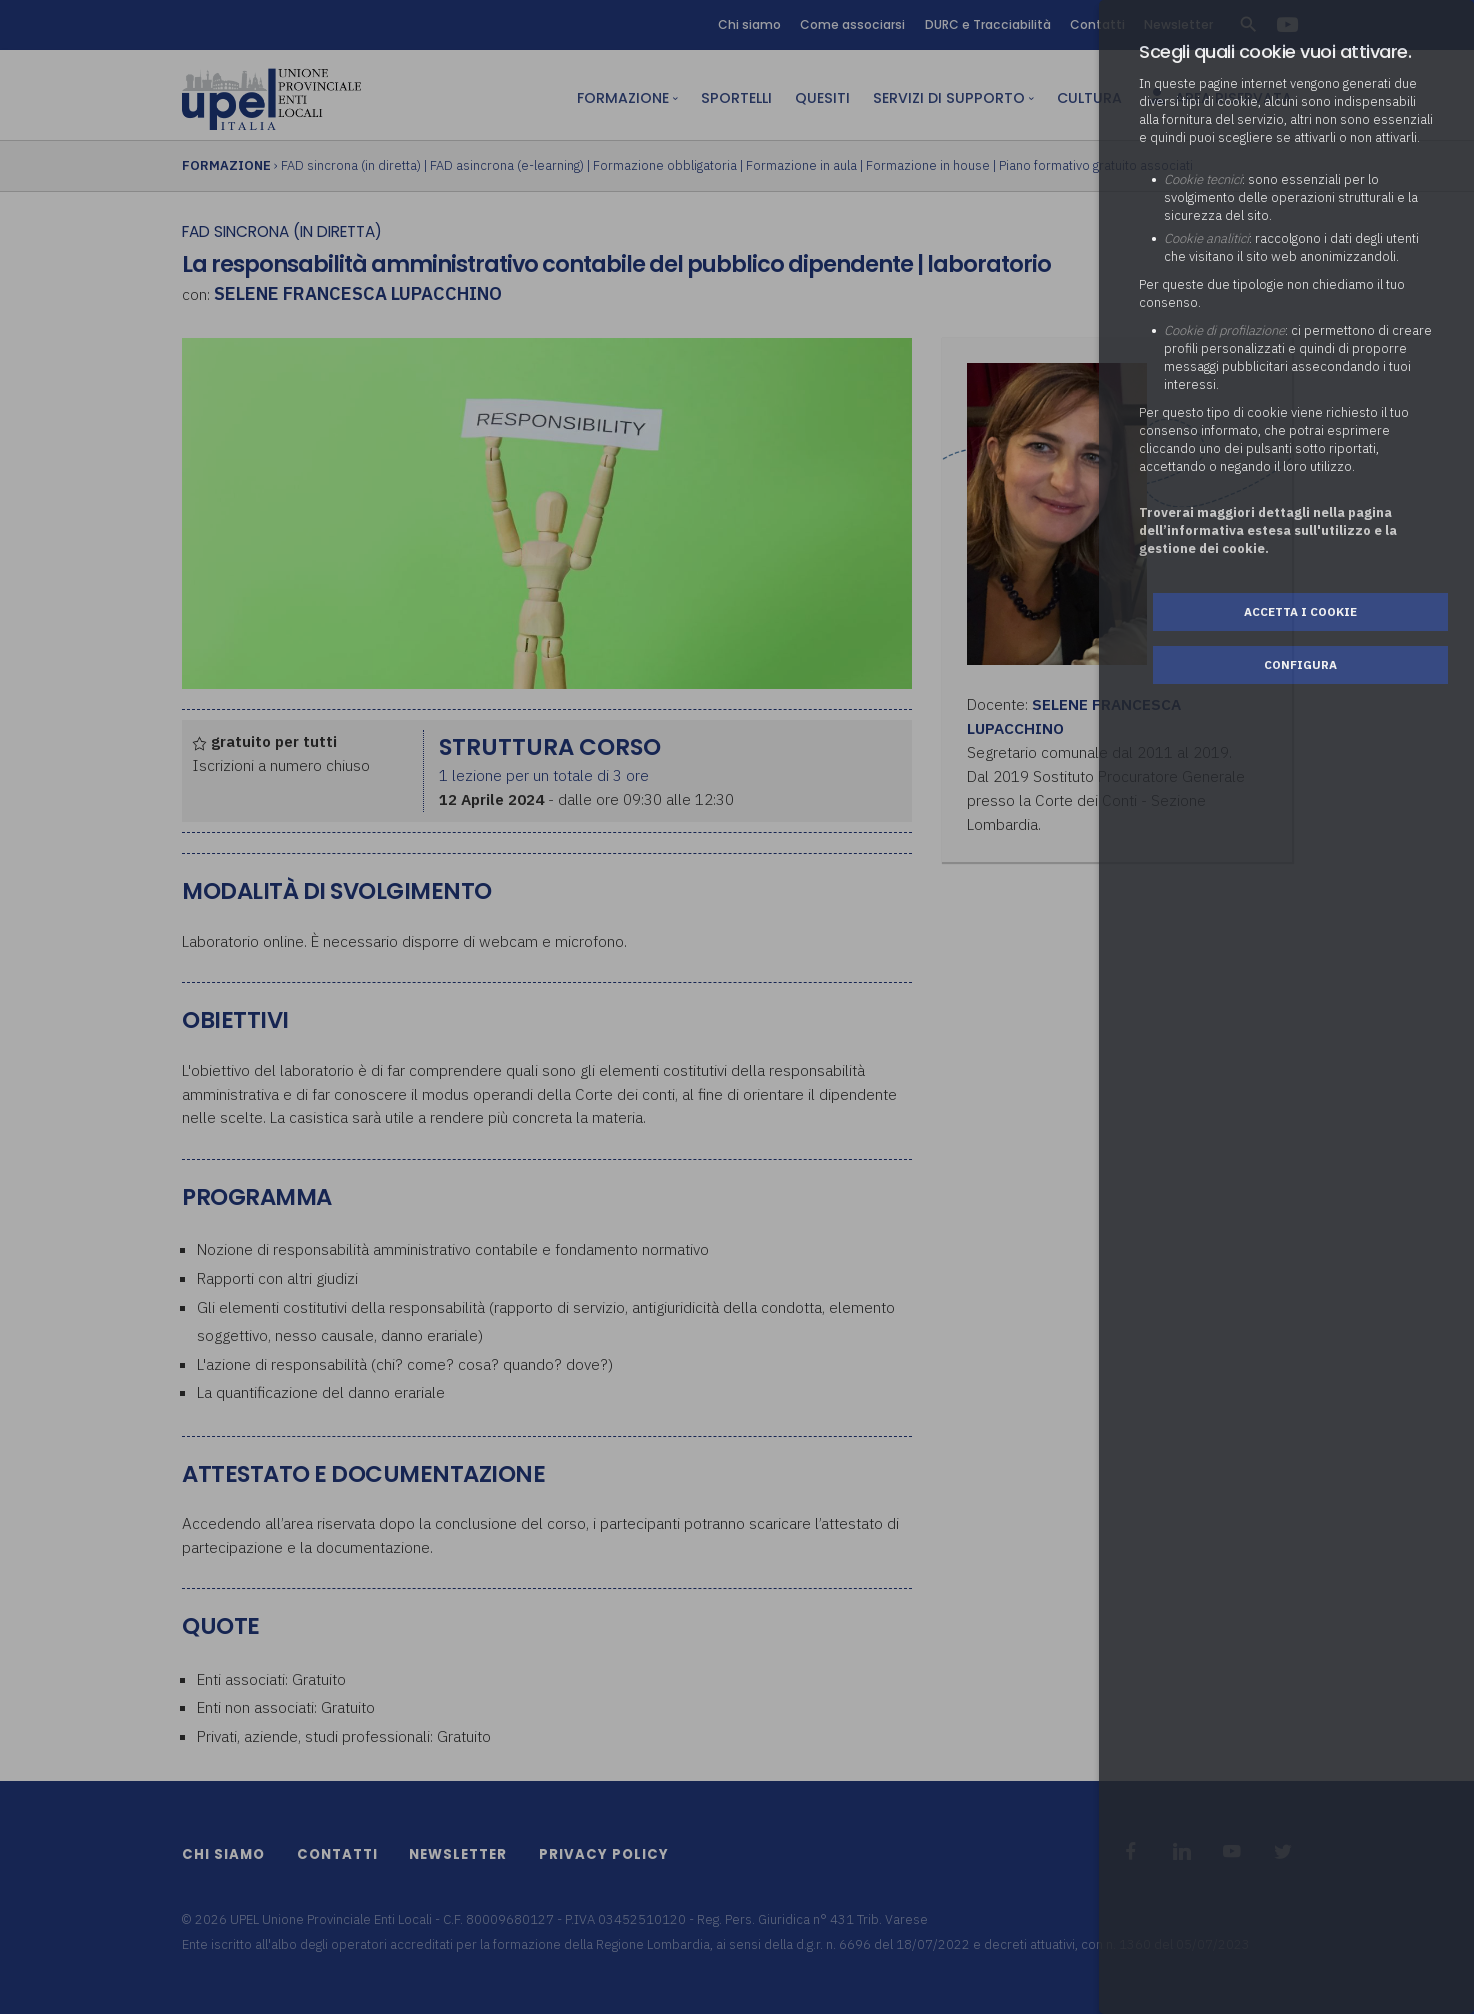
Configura (1300, 664)
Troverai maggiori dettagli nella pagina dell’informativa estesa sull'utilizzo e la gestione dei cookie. (1268, 530)
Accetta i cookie (1300, 611)
